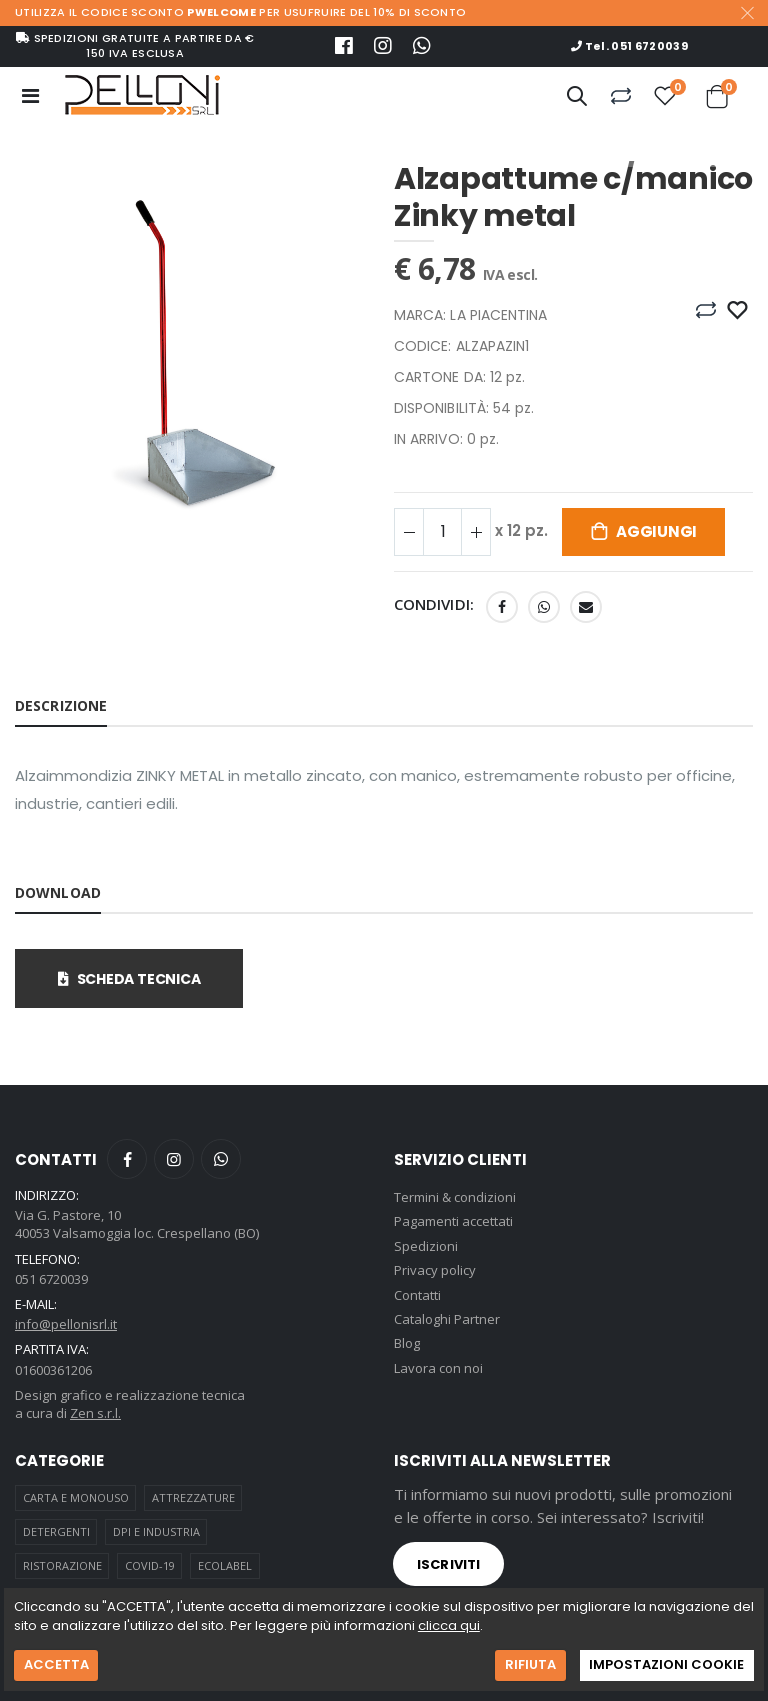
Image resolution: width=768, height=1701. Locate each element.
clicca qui (449, 1625)
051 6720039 (51, 1279)
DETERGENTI (56, 1531)
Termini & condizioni (455, 1197)
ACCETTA (56, 1664)
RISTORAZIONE (62, 1565)
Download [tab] (58, 892)
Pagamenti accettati (453, 1221)
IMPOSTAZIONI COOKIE (666, 1664)
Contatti (417, 1295)
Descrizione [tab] (61, 705)
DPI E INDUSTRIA (156, 1531)
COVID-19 (150, 1565)
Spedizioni (426, 1246)
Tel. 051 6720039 (629, 46)
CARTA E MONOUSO (76, 1497)
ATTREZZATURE (193, 1497)
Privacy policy (435, 1270)
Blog (407, 1343)
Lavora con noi (438, 1368)
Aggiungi (656, 531)
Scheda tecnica (129, 979)
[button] (577, 98)
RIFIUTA (530, 1664)
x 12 (521, 530)
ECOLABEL (225, 1565)
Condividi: (434, 604)
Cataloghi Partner (447, 1319)
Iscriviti (448, 1564)
